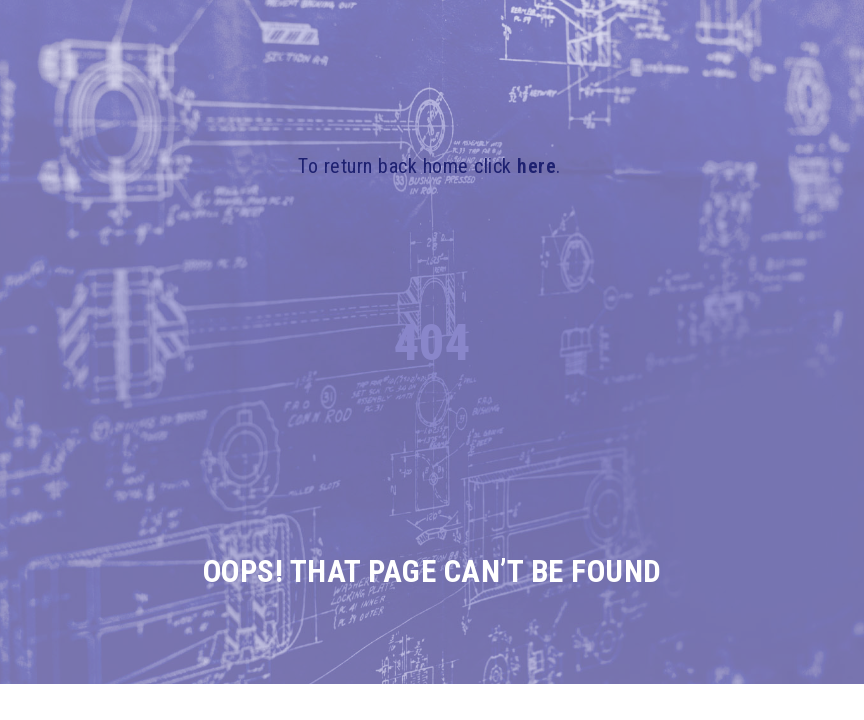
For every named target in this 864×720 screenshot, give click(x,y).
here (536, 166)
